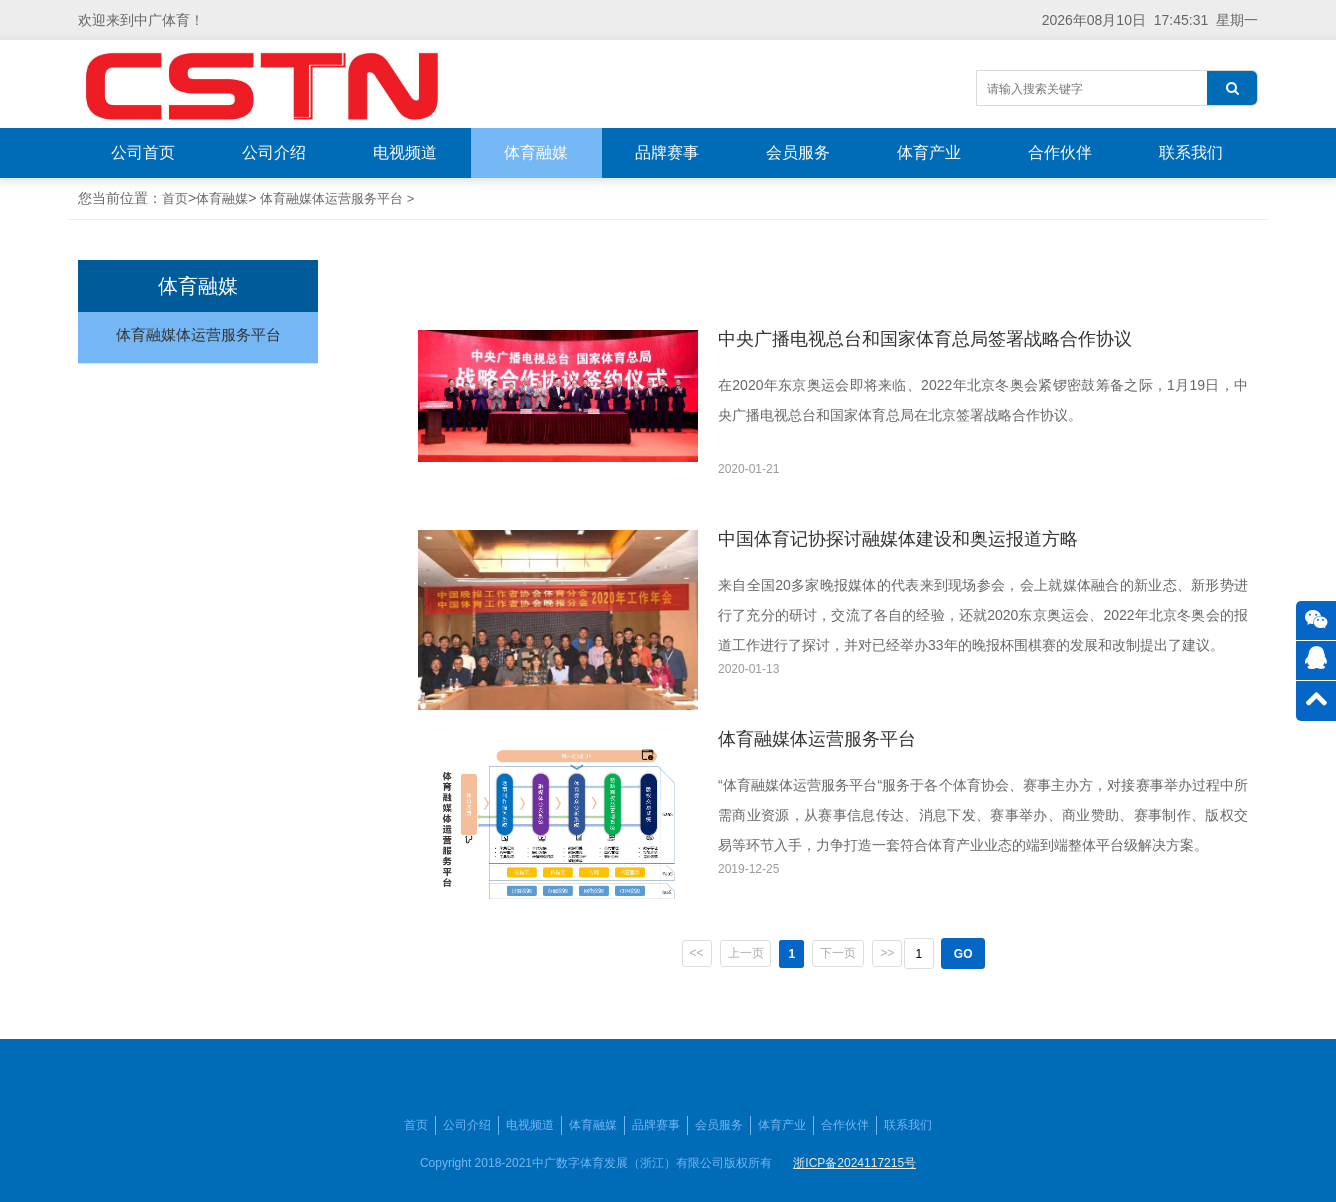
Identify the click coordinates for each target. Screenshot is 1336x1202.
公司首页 (143, 152)
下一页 (839, 953)
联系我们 (1191, 152)
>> (890, 953)
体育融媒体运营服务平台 (198, 336)
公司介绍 (274, 152)
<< (693, 953)
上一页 (744, 953)
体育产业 (929, 152)
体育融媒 (536, 152)
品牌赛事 (667, 152)
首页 (176, 198)
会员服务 (798, 152)
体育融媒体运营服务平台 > (349, 198)
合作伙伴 (1060, 152)
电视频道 (405, 152)
